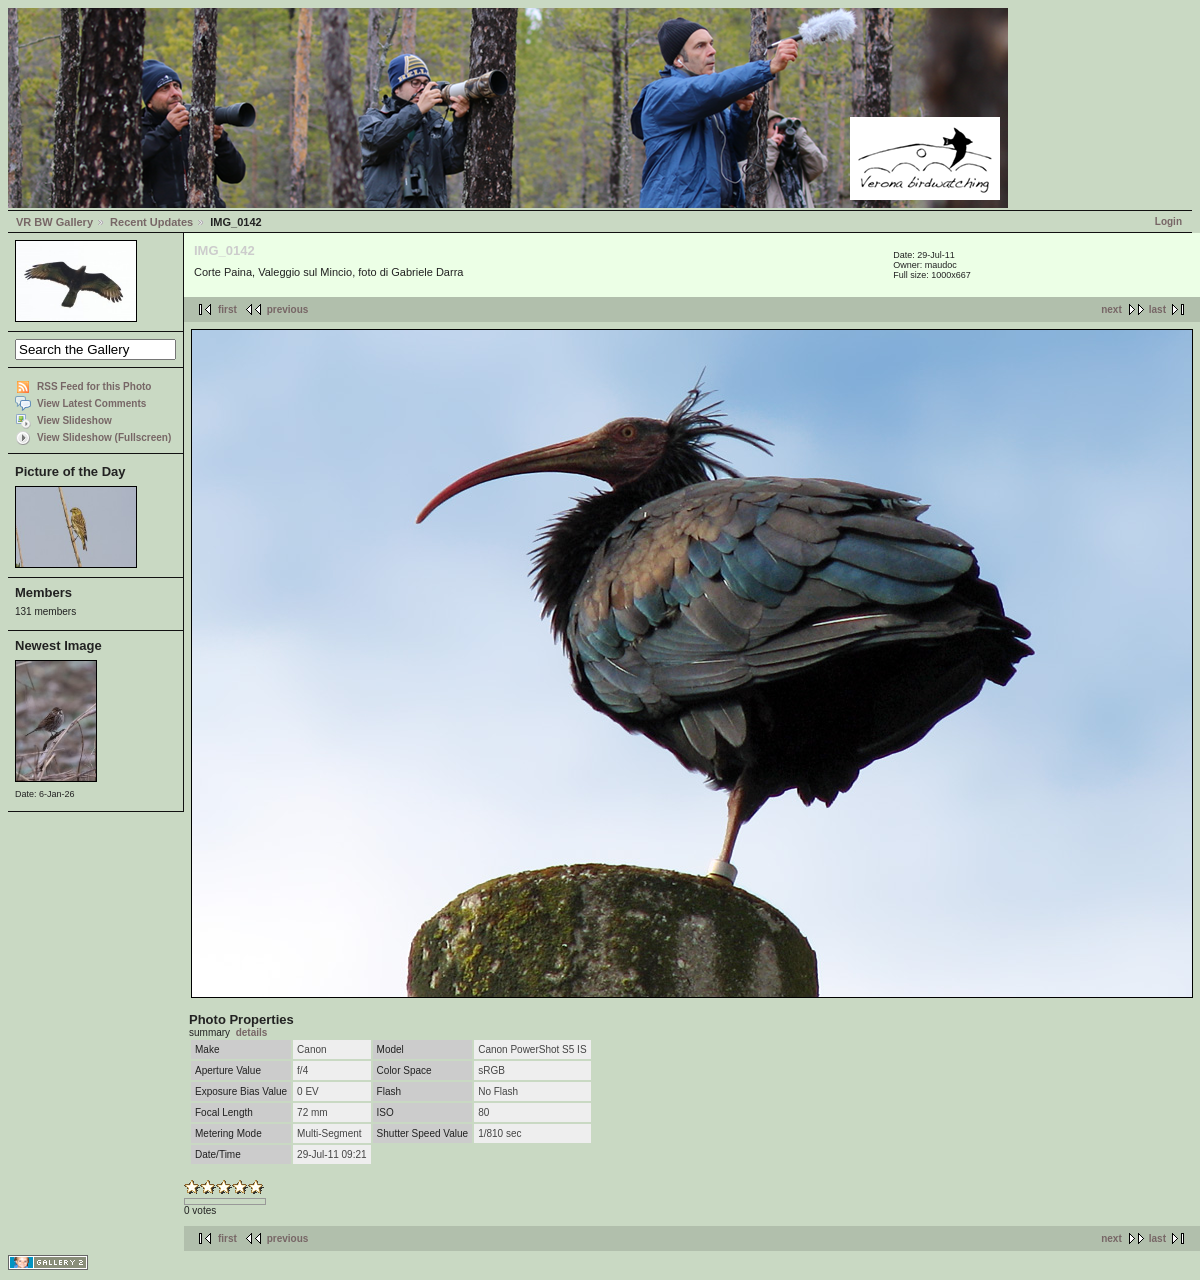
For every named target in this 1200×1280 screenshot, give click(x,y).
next (1111, 309)
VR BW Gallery (54, 222)
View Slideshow (74, 420)
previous (288, 309)
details (252, 1032)
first (227, 309)
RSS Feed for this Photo (94, 386)
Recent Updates (151, 222)
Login (1168, 221)
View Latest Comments (91, 403)
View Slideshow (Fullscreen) (104, 437)
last (1157, 309)
